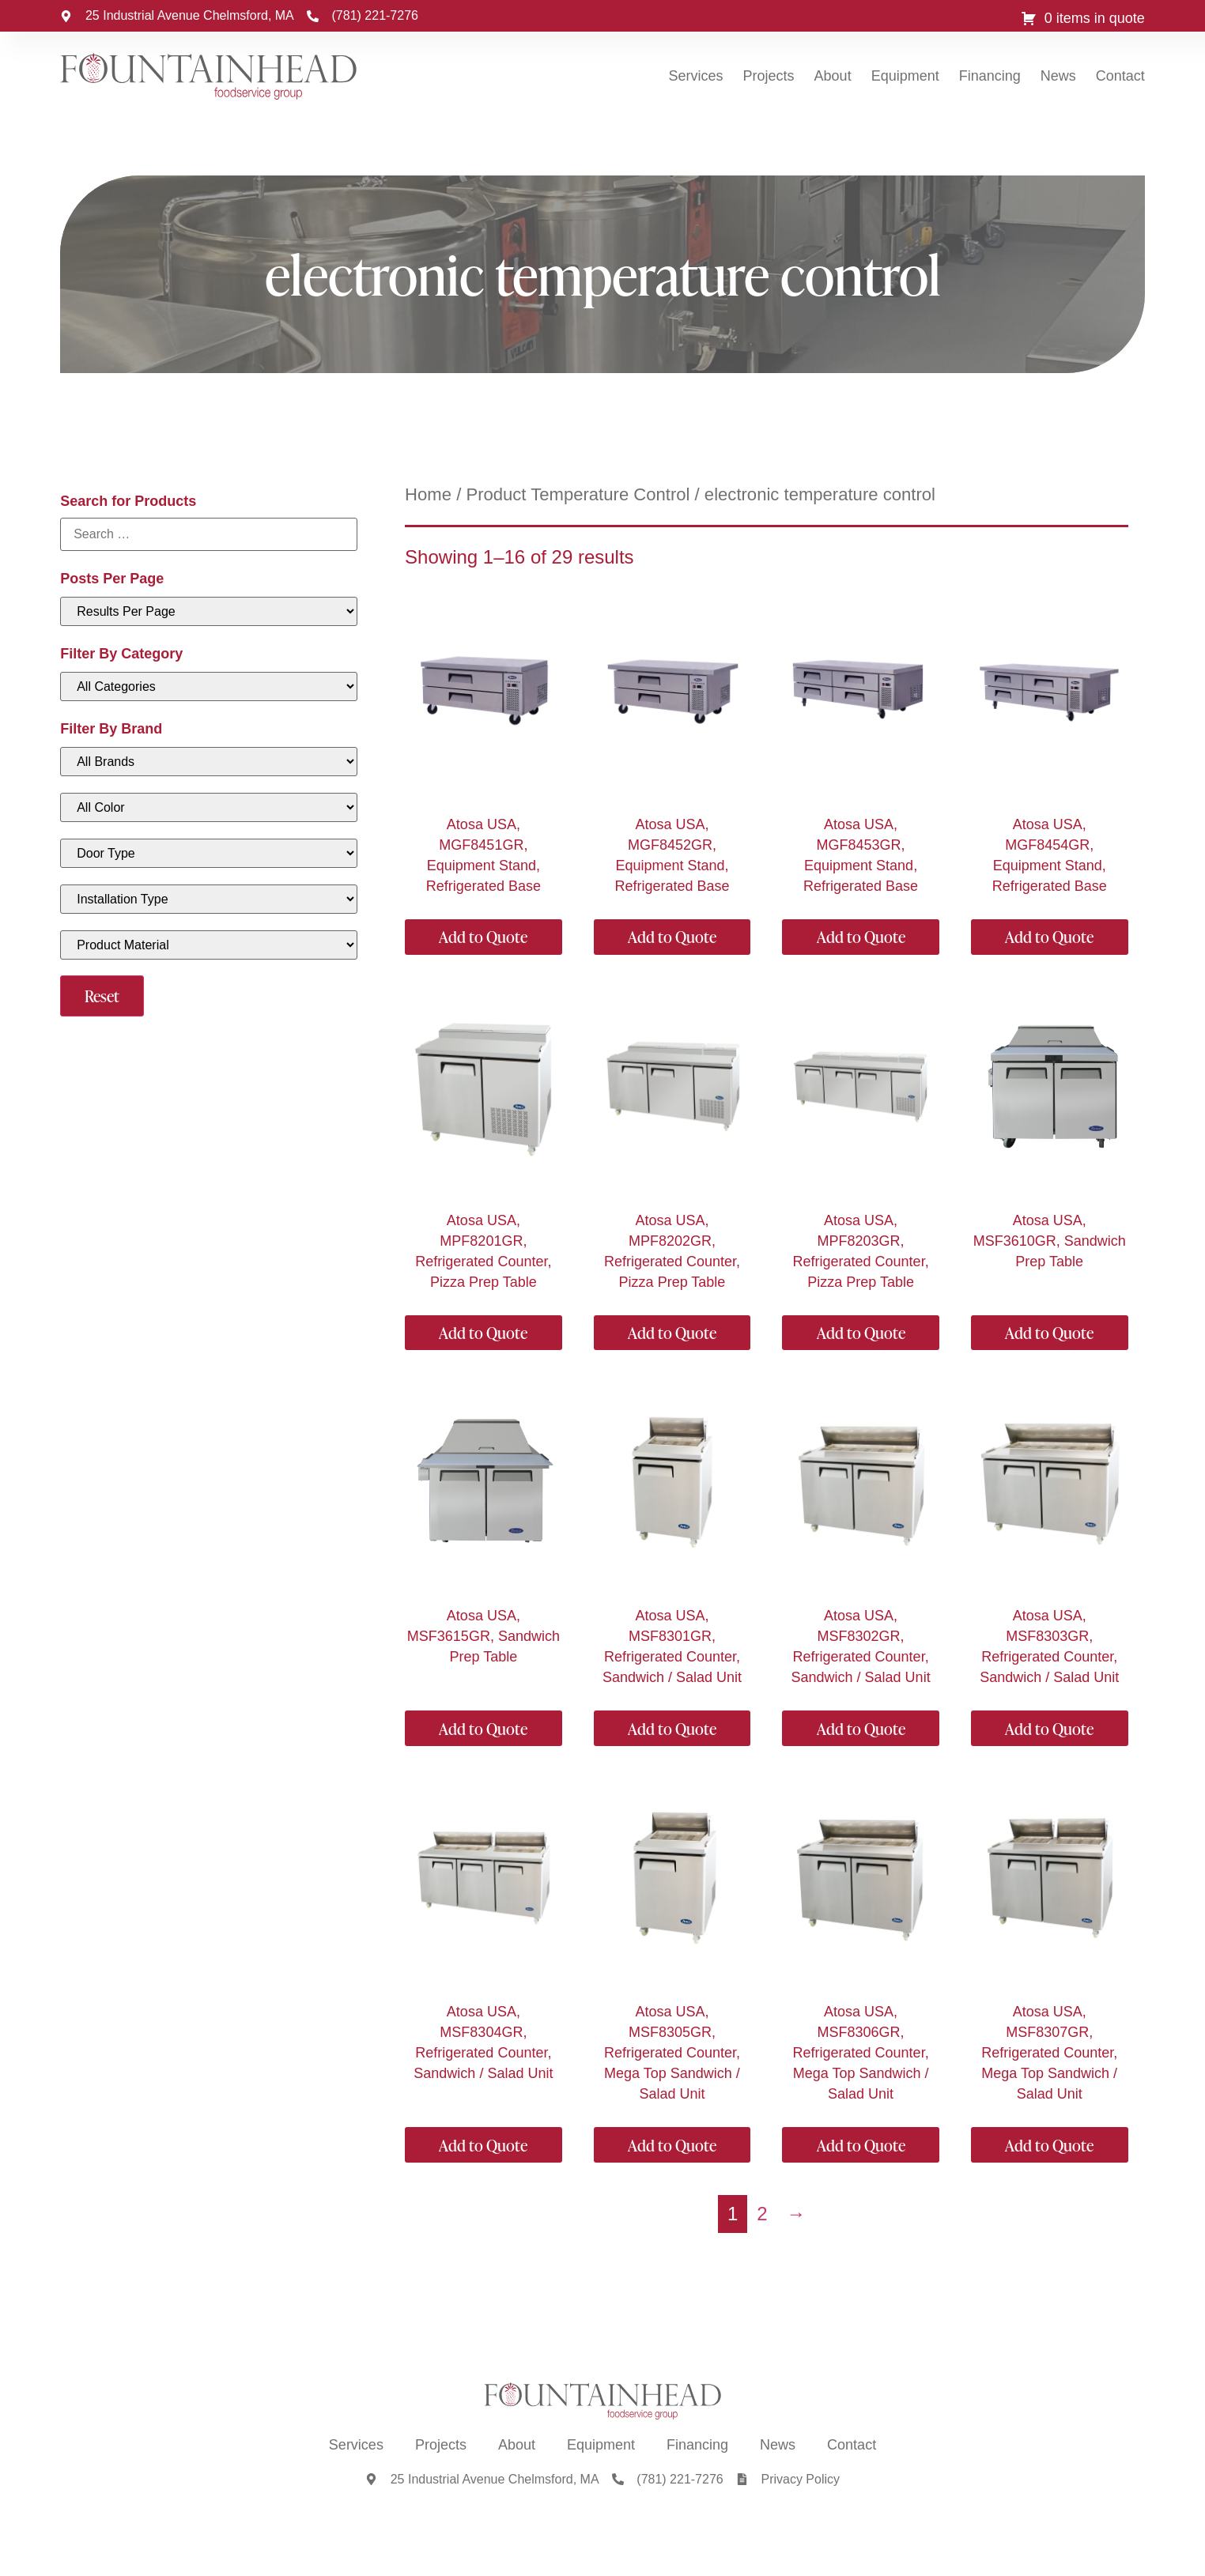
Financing (990, 76)
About (833, 76)
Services (696, 76)
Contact (1120, 76)
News (1058, 76)
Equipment (905, 76)
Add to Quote (483, 937)
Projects (769, 76)
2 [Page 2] (762, 2213)
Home (428, 494)
